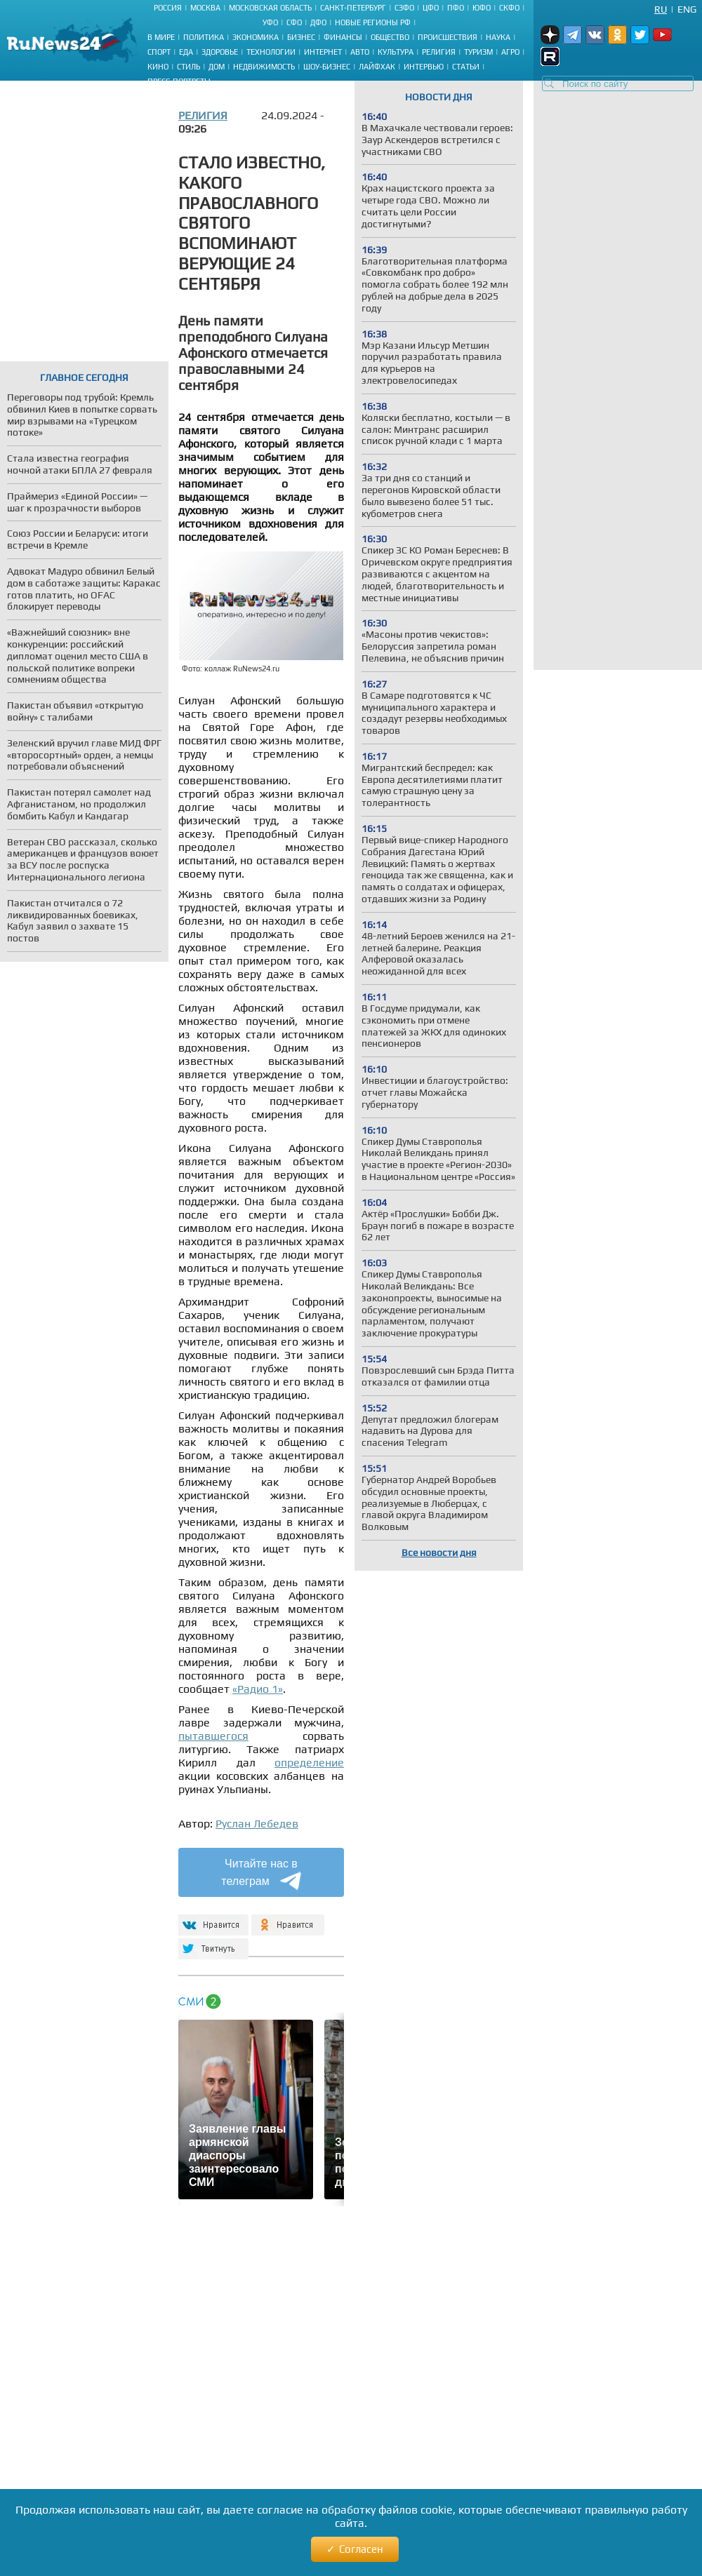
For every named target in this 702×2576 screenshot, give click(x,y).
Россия (168, 8)
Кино (157, 66)
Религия (439, 52)
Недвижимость (264, 66)
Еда (186, 52)
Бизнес (301, 37)
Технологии (271, 52)
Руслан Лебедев (257, 1823)
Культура (395, 52)
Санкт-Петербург (353, 8)
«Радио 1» (257, 1689)
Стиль (188, 66)
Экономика (255, 37)
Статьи (465, 66)
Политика (203, 37)
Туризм (478, 52)
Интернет (323, 52)
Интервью (424, 66)
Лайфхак (377, 66)
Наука (498, 37)
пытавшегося (213, 1736)
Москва (205, 8)
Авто (359, 52)
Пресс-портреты (179, 81)
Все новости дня (439, 1552)
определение (309, 1762)
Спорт (159, 52)
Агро (510, 52)
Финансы (343, 37)
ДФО (318, 22)
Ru (660, 9)
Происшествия (447, 37)
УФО (270, 22)
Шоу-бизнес (326, 66)
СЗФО (404, 8)
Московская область (270, 8)
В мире (161, 37)
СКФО (509, 8)
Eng (686, 9)
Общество (390, 37)
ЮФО (481, 8)
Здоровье (219, 52)
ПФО (455, 8)
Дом (216, 66)
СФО (294, 22)
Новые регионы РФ (373, 22)
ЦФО (431, 8)
